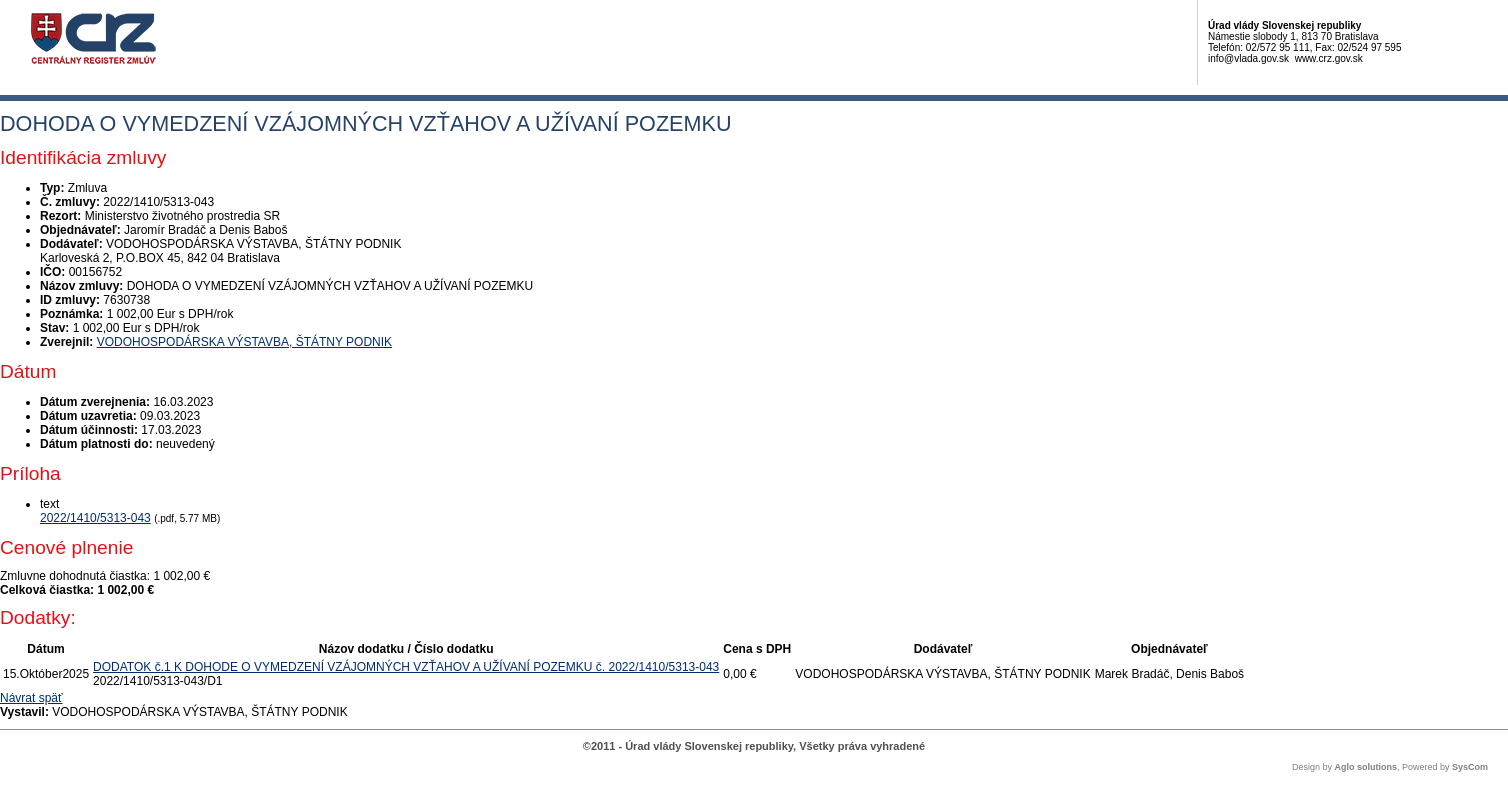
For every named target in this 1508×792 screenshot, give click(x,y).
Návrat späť (31, 698)
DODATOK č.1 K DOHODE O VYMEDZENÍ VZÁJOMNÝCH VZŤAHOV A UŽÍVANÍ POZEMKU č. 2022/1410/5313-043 (406, 667)
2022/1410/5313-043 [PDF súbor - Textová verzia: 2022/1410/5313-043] (95, 518)
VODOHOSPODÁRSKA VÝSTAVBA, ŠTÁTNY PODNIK (244, 342)
